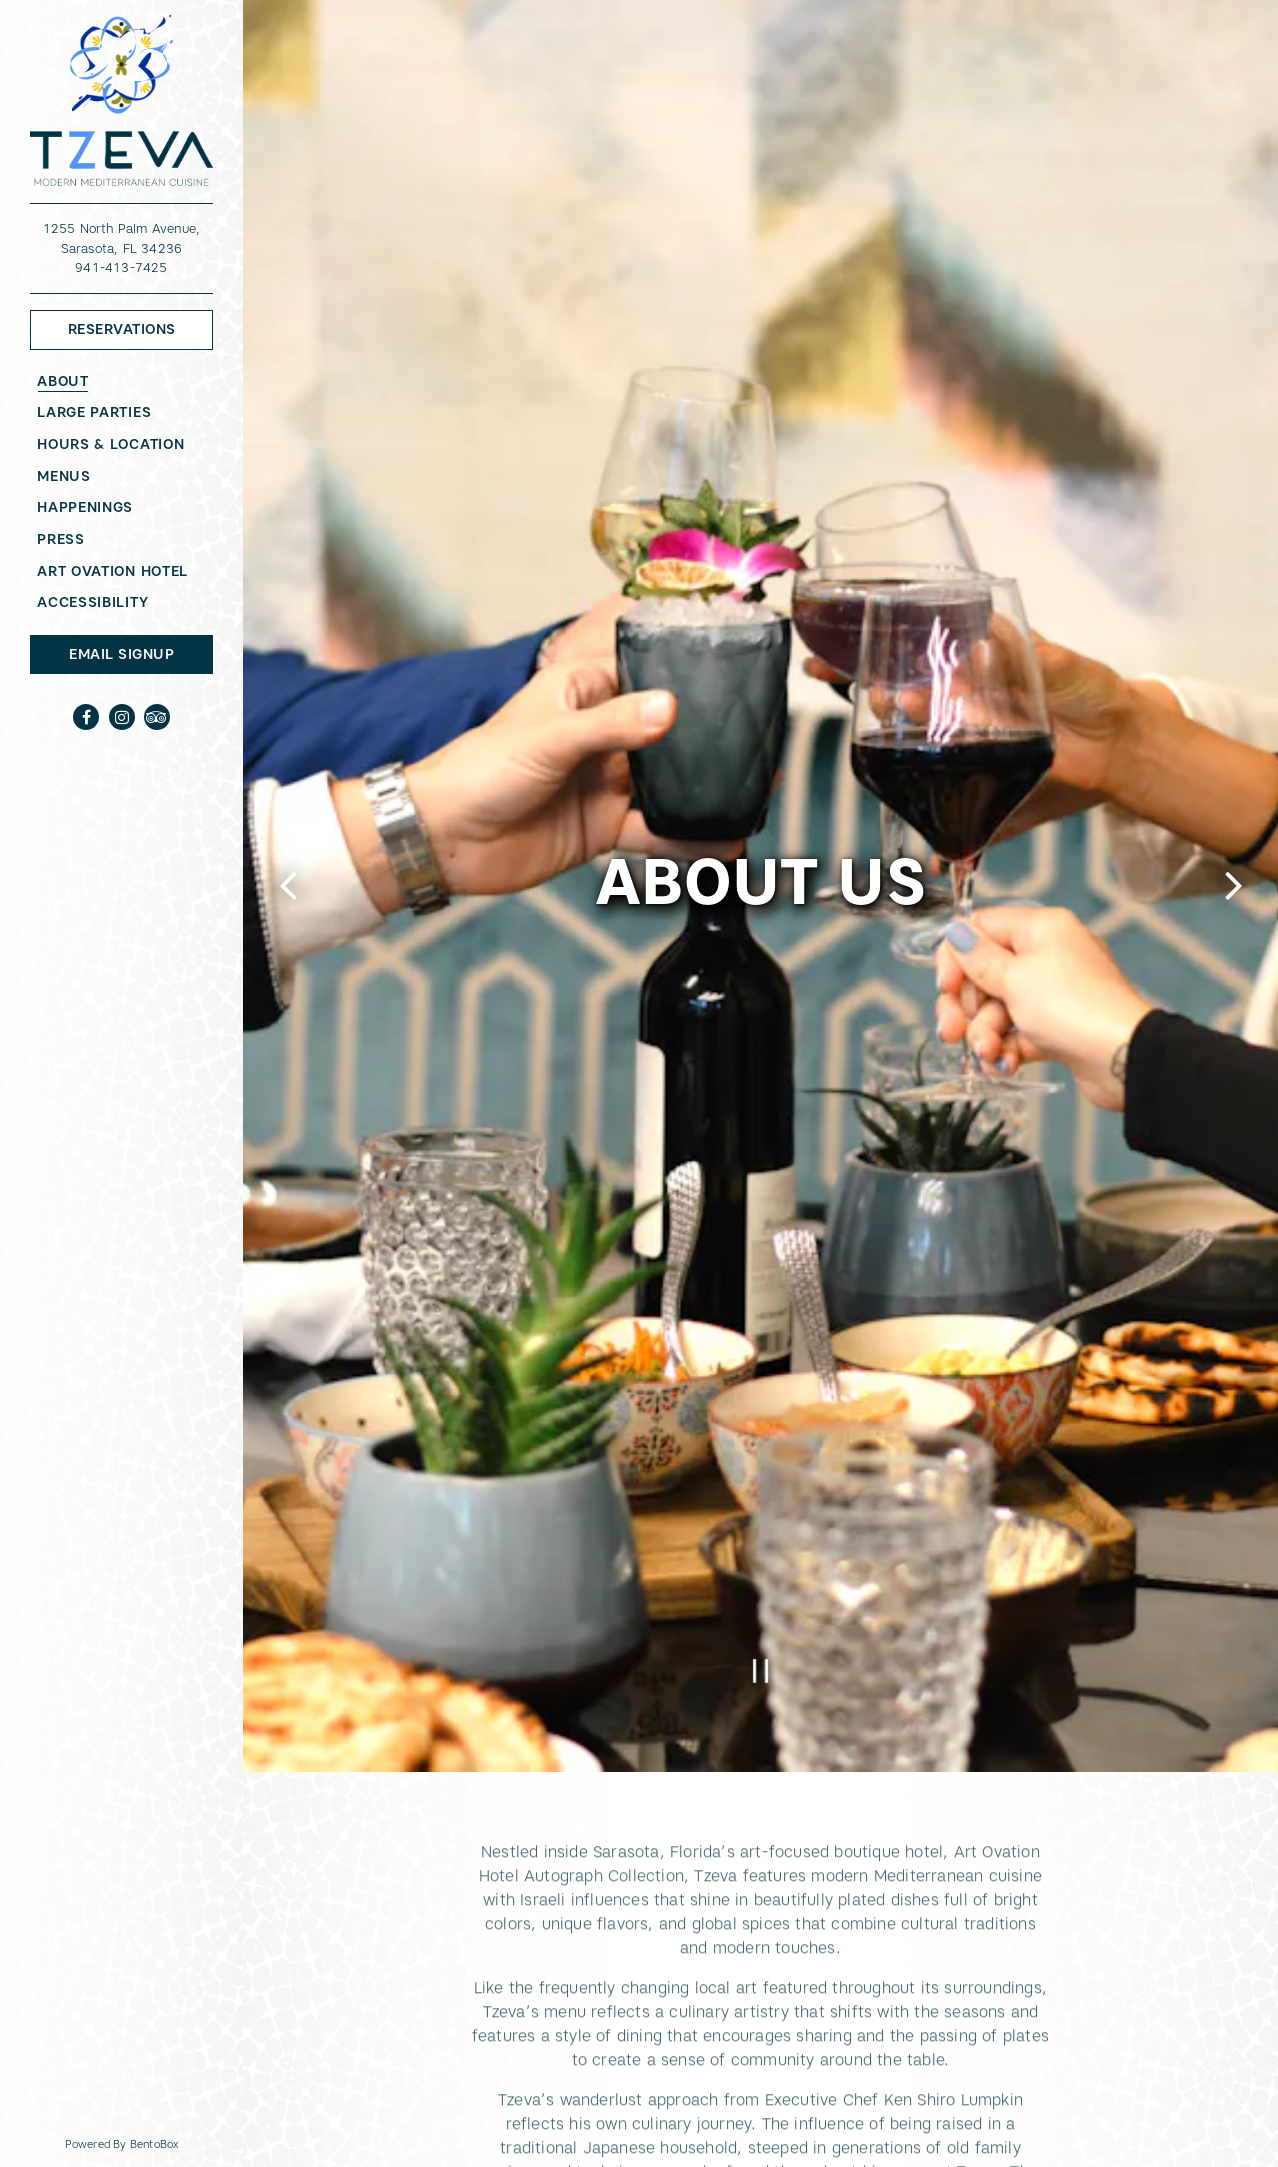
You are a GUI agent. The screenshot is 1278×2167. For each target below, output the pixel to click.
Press (61, 539)
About (63, 381)
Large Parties (94, 412)
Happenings (85, 507)
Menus (64, 476)
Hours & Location (110, 444)
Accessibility (92, 602)
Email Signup (121, 654)
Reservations (141, 328)
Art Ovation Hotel (116, 570)
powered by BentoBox (154, 2143)
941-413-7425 (121, 267)
